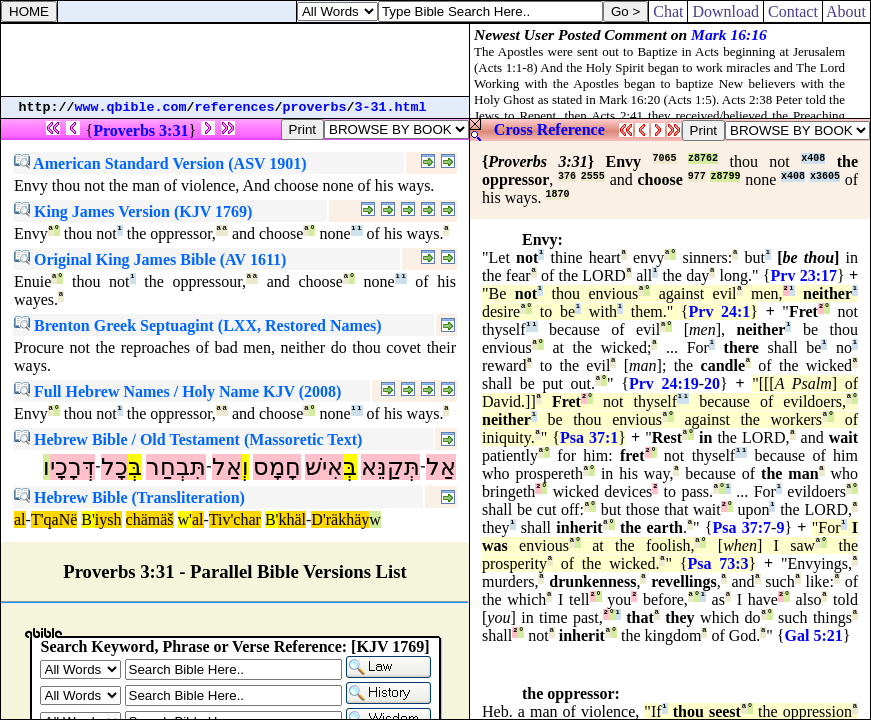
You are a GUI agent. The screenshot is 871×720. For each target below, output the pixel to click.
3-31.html (391, 107)
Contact (793, 11)
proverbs (315, 107)
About (846, 11)
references (235, 107)
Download (725, 11)
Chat (668, 11)
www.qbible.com (131, 107)
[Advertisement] (235, 60)
